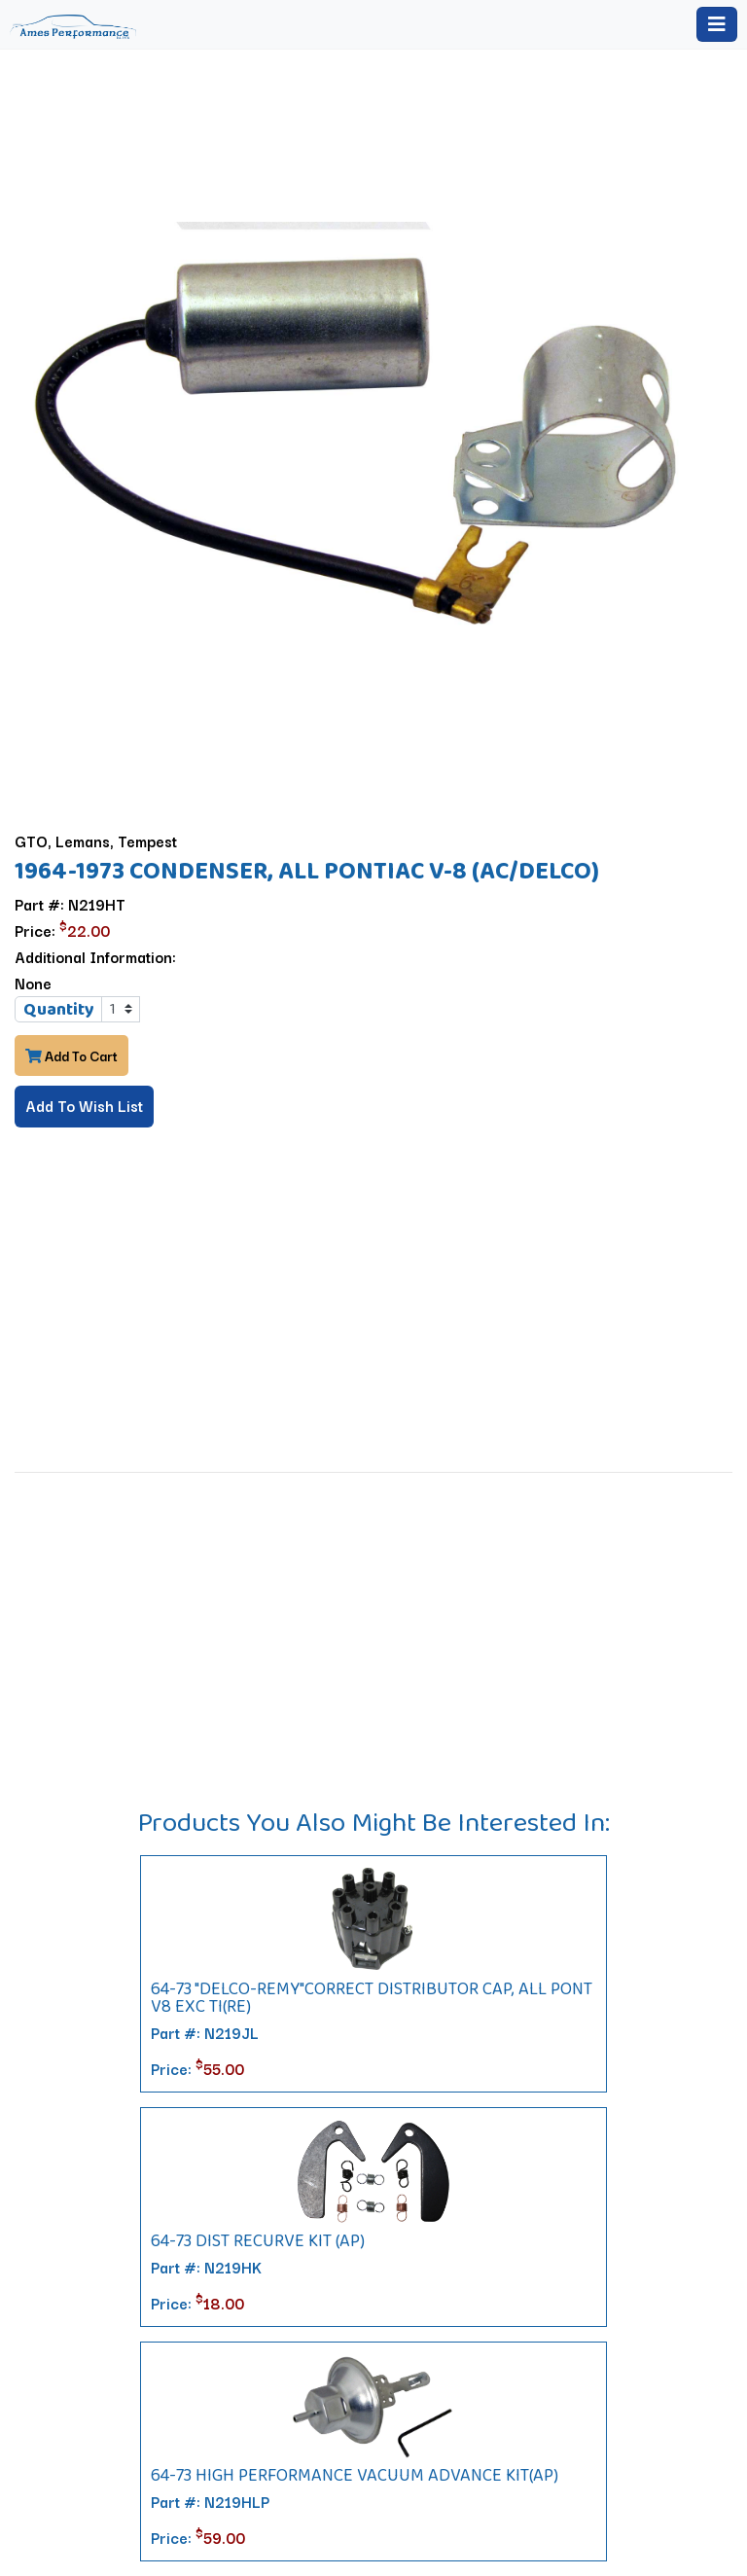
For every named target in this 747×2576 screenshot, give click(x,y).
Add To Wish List (84, 1105)
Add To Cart (71, 1055)
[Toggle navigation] (716, 24)
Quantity (58, 1008)
